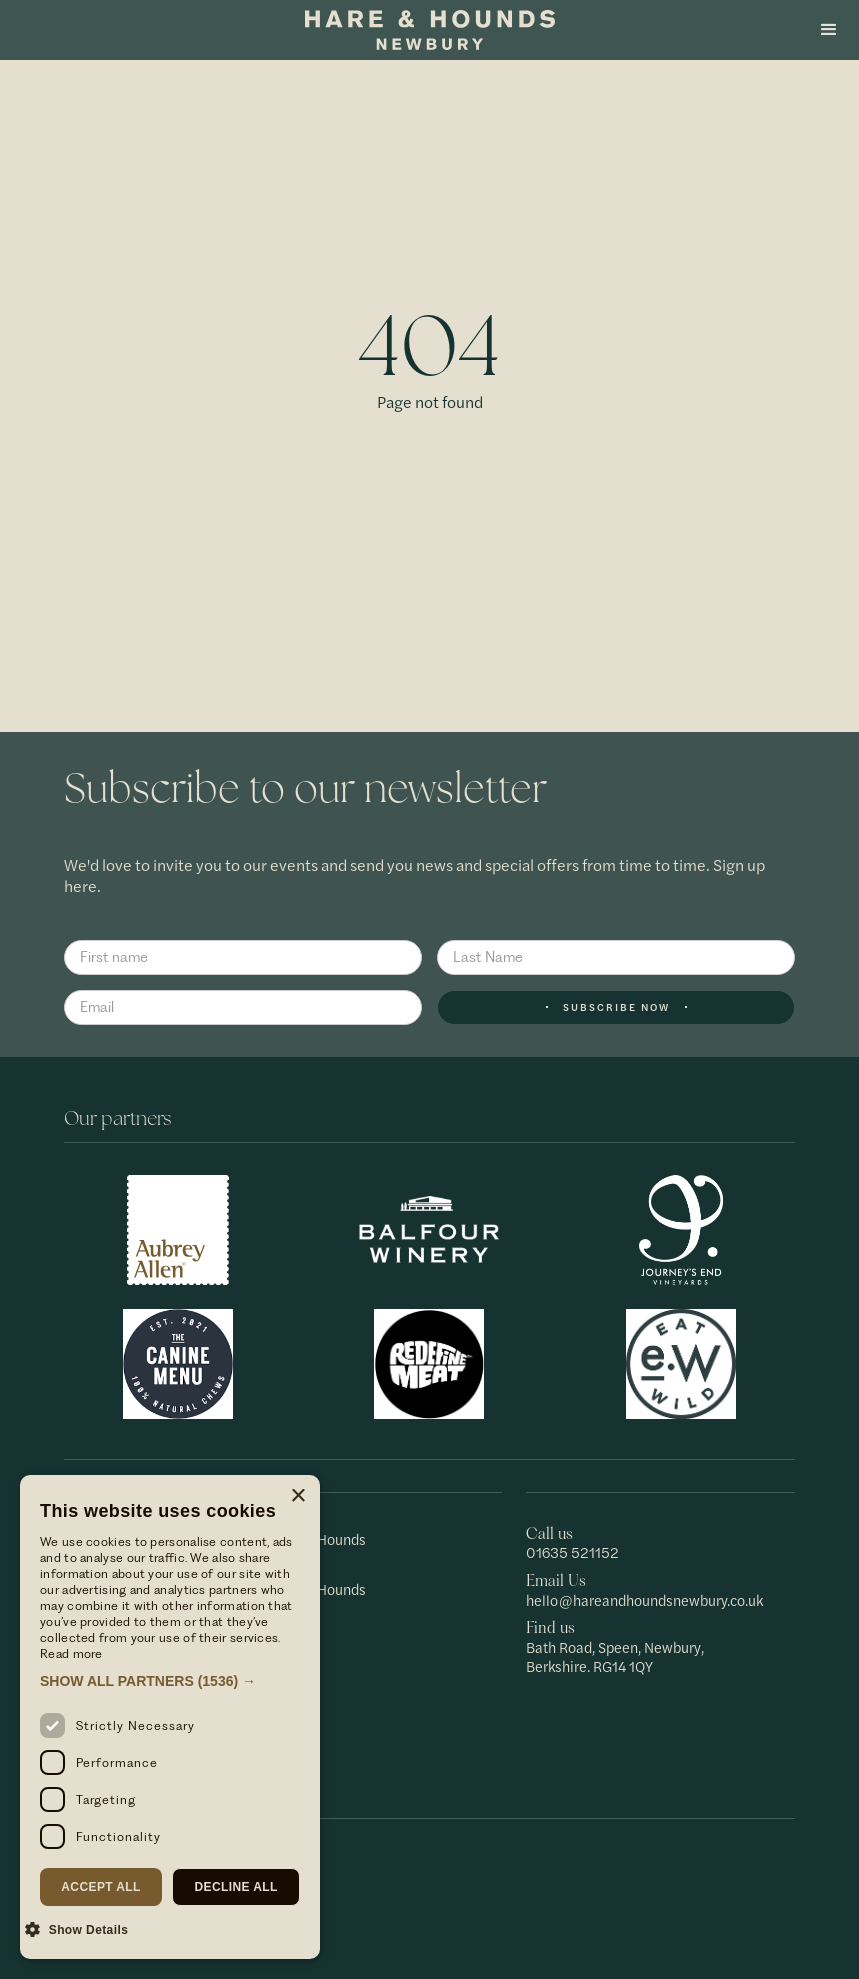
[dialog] (170, 1717)
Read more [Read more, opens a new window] (71, 1653)
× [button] (297, 1496)
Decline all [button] (235, 1887)
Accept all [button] (101, 1887)
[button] (829, 30)
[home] (430, 30)
